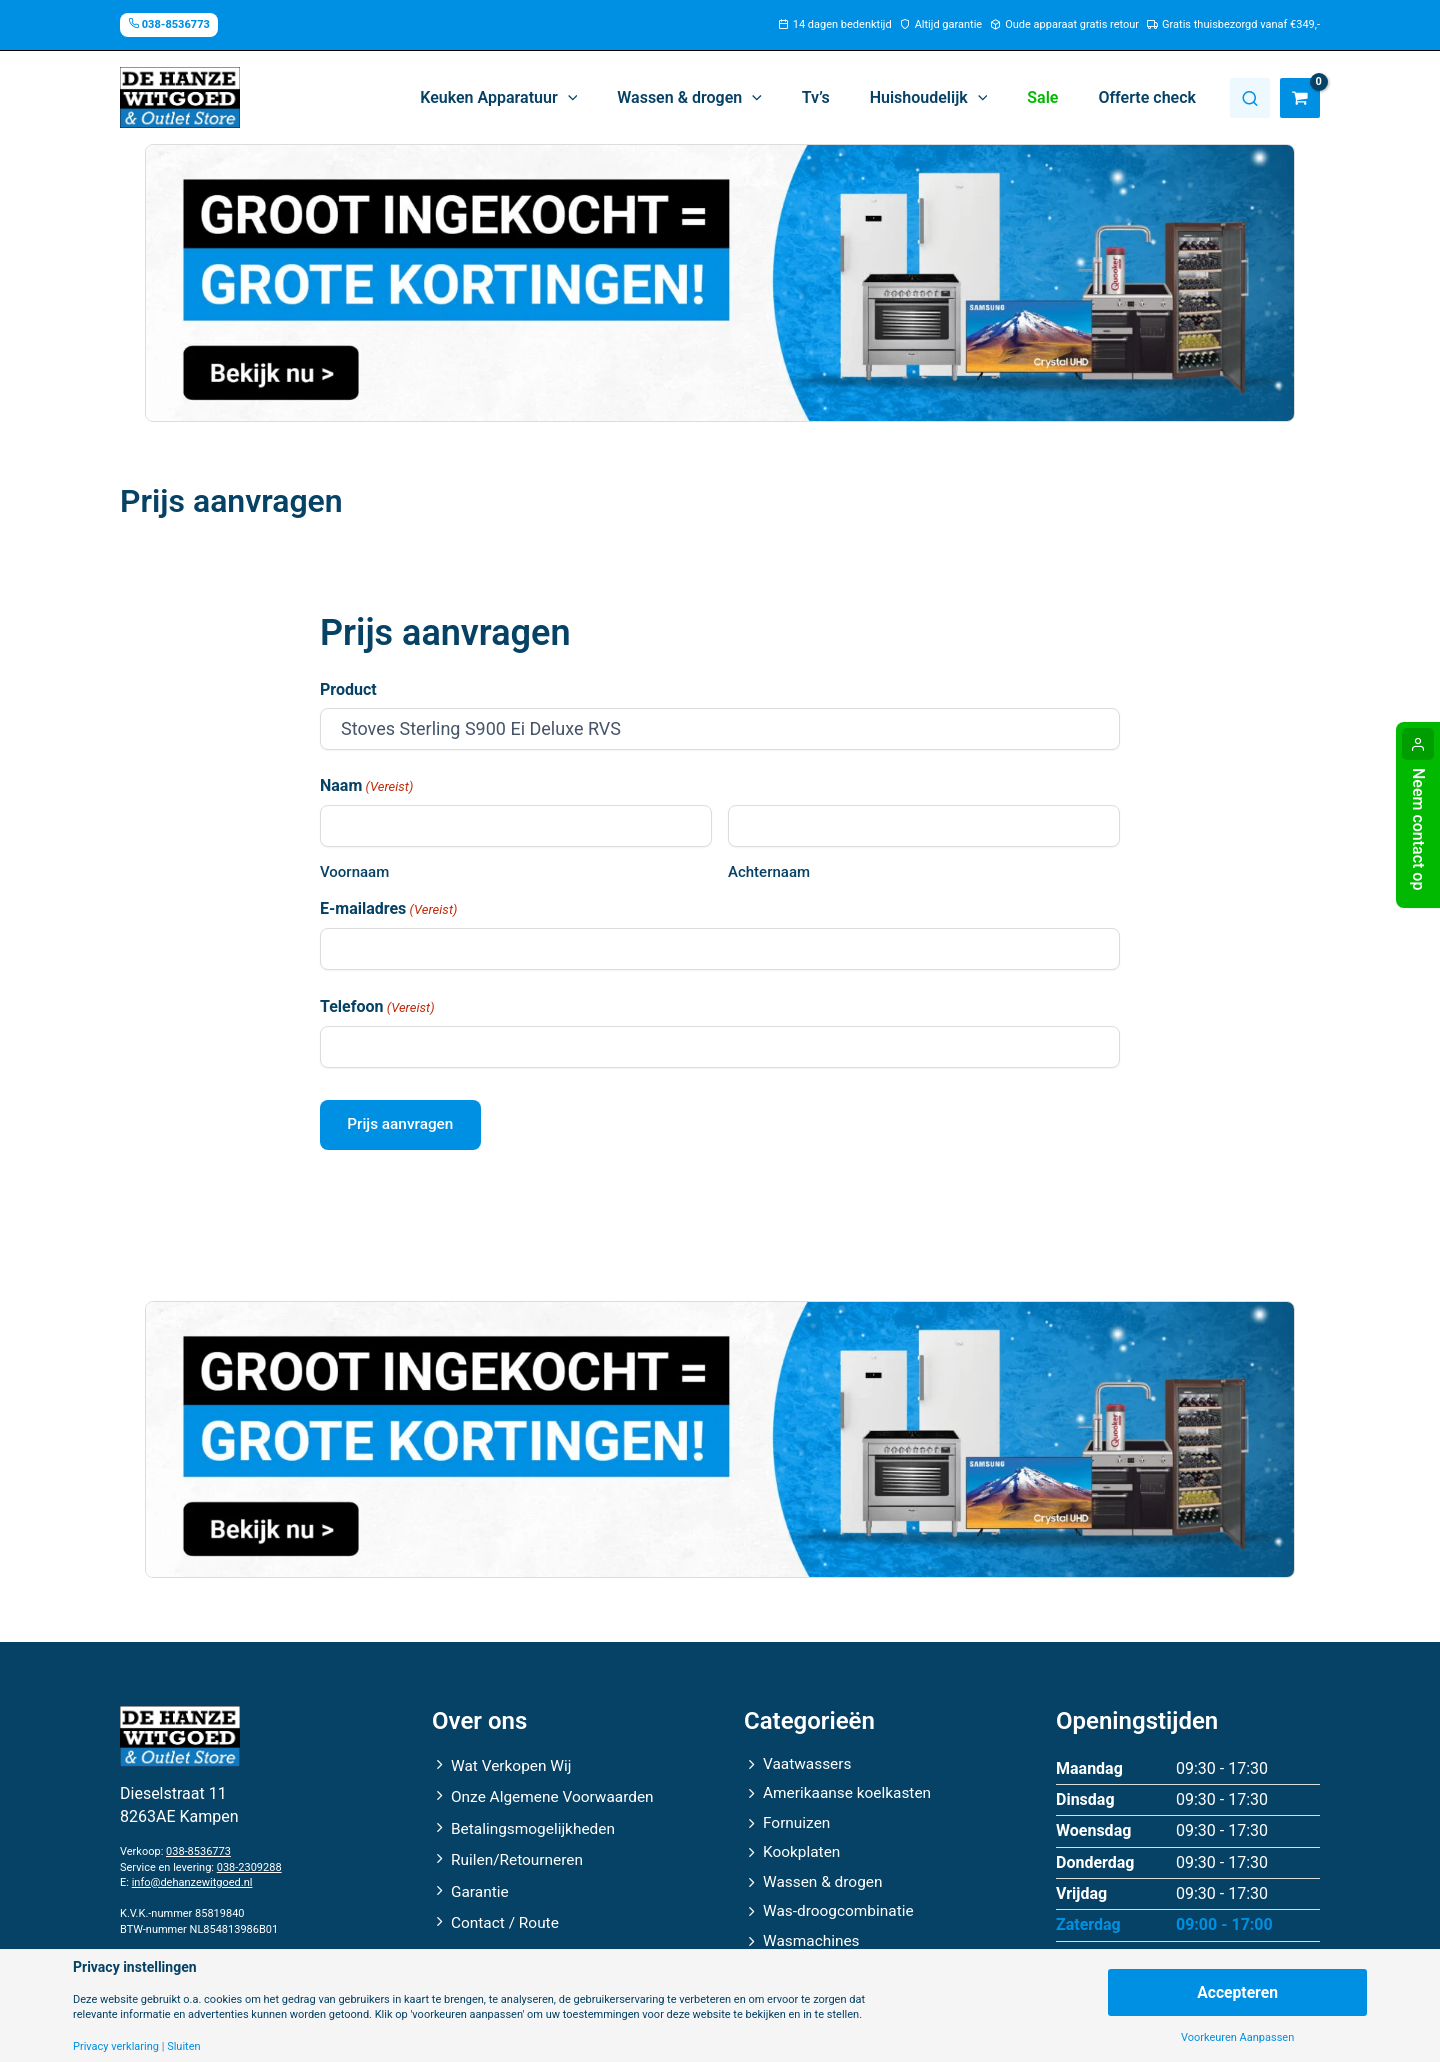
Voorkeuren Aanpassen (1237, 2037)
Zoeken (1250, 98)
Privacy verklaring (116, 2046)
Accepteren (1237, 1991)
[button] (542, 98)
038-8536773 (198, 1845)
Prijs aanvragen (405, 1126)
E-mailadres (388, 909)
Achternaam (769, 872)
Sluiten (183, 2046)
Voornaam (354, 872)
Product (348, 689)
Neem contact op (1418, 829)
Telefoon (377, 1007)
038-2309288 (249, 1860)
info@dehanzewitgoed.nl (192, 1875)
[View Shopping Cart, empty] (1300, 98)
